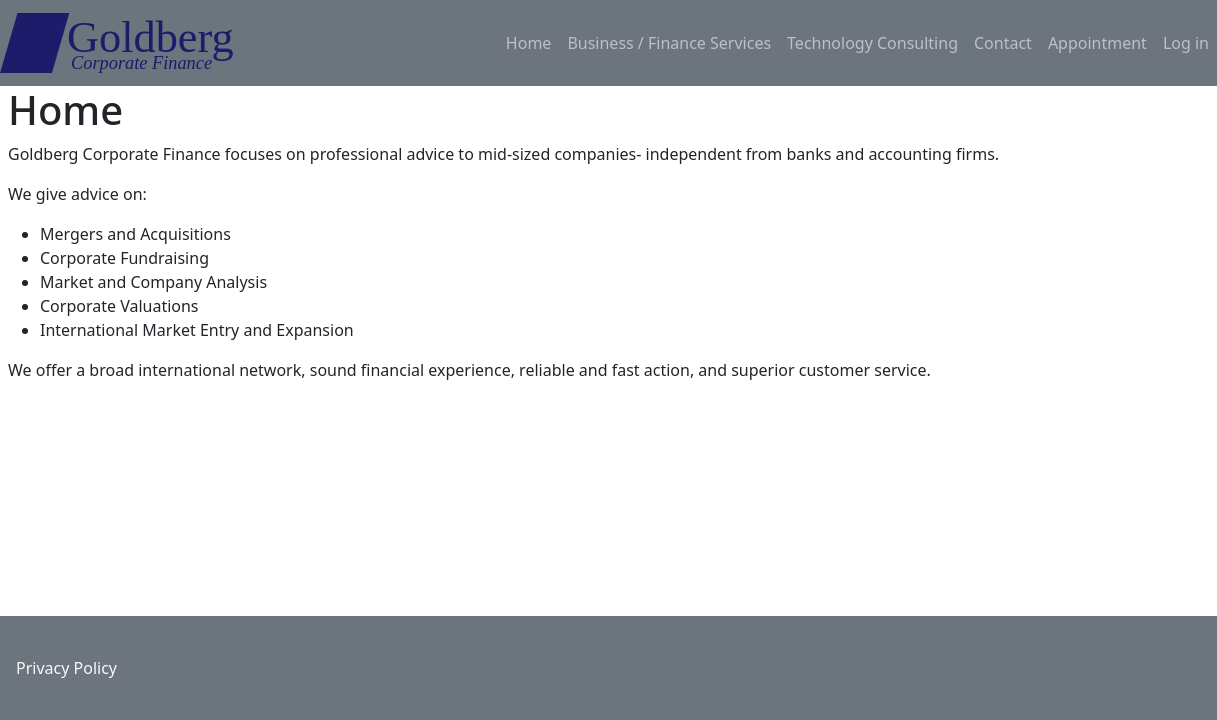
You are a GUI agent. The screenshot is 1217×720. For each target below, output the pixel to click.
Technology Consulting (872, 43)
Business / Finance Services (669, 43)
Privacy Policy (66, 668)
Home (529, 43)
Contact (1003, 43)
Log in (1186, 43)
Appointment (1097, 43)
